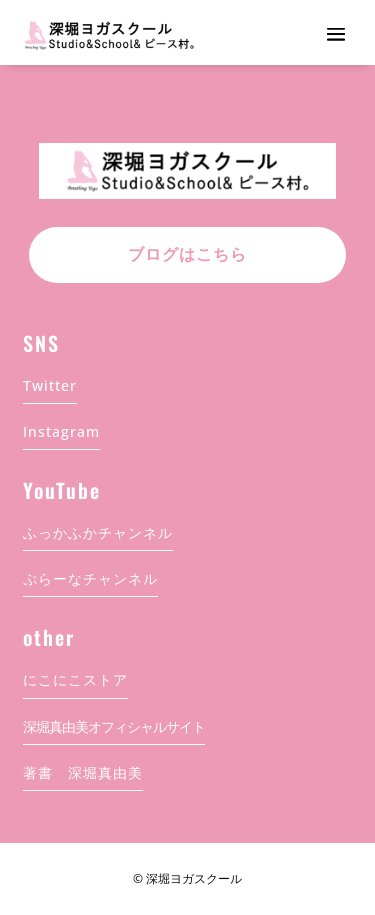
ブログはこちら (187, 254)
